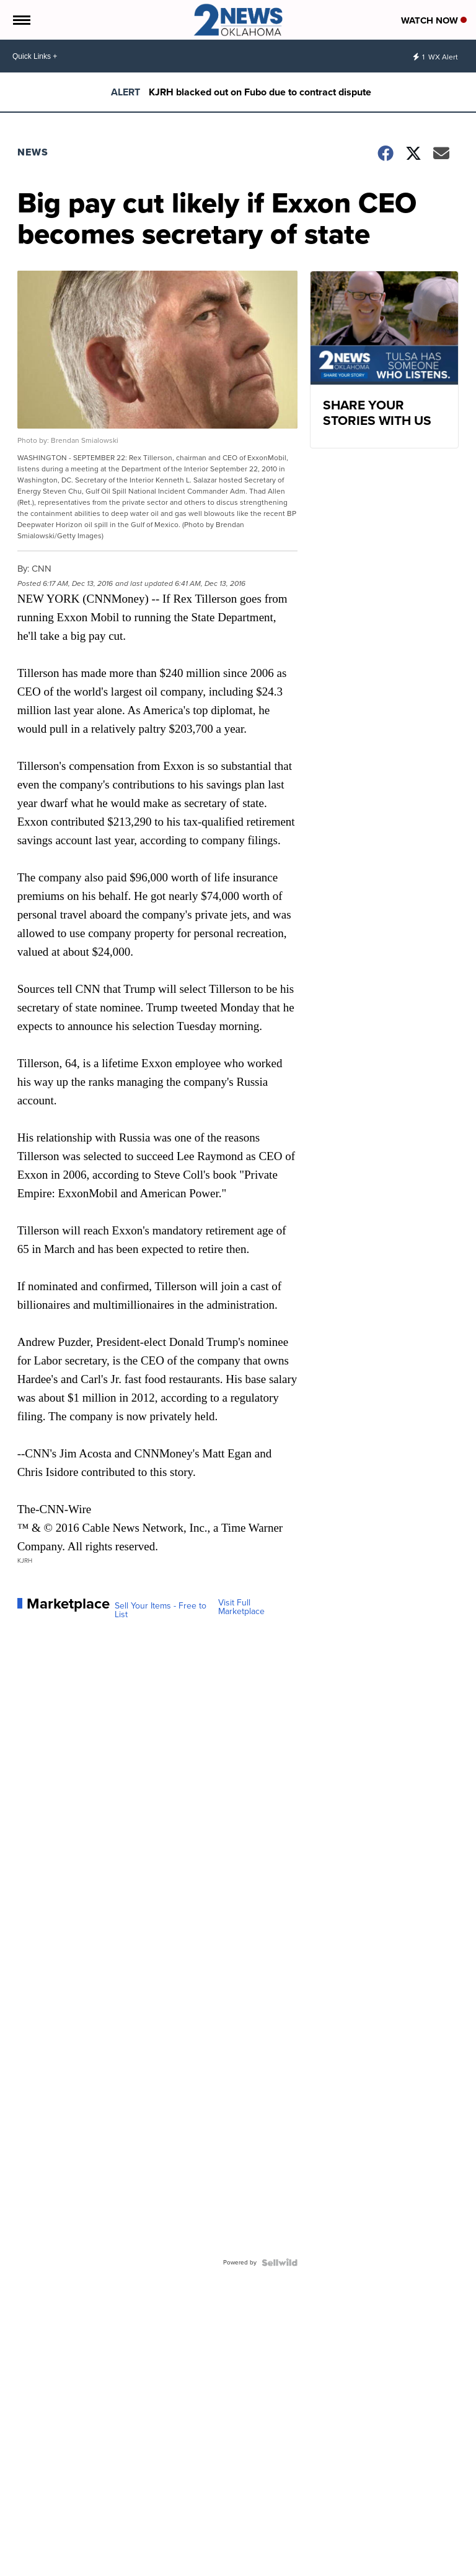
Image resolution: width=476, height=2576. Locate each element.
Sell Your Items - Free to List (160, 1610)
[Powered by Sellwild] (280, 2262)
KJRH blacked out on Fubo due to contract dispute (260, 92)
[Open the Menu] (20, 20)
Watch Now (434, 20)
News (32, 152)
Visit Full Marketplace (241, 1607)
